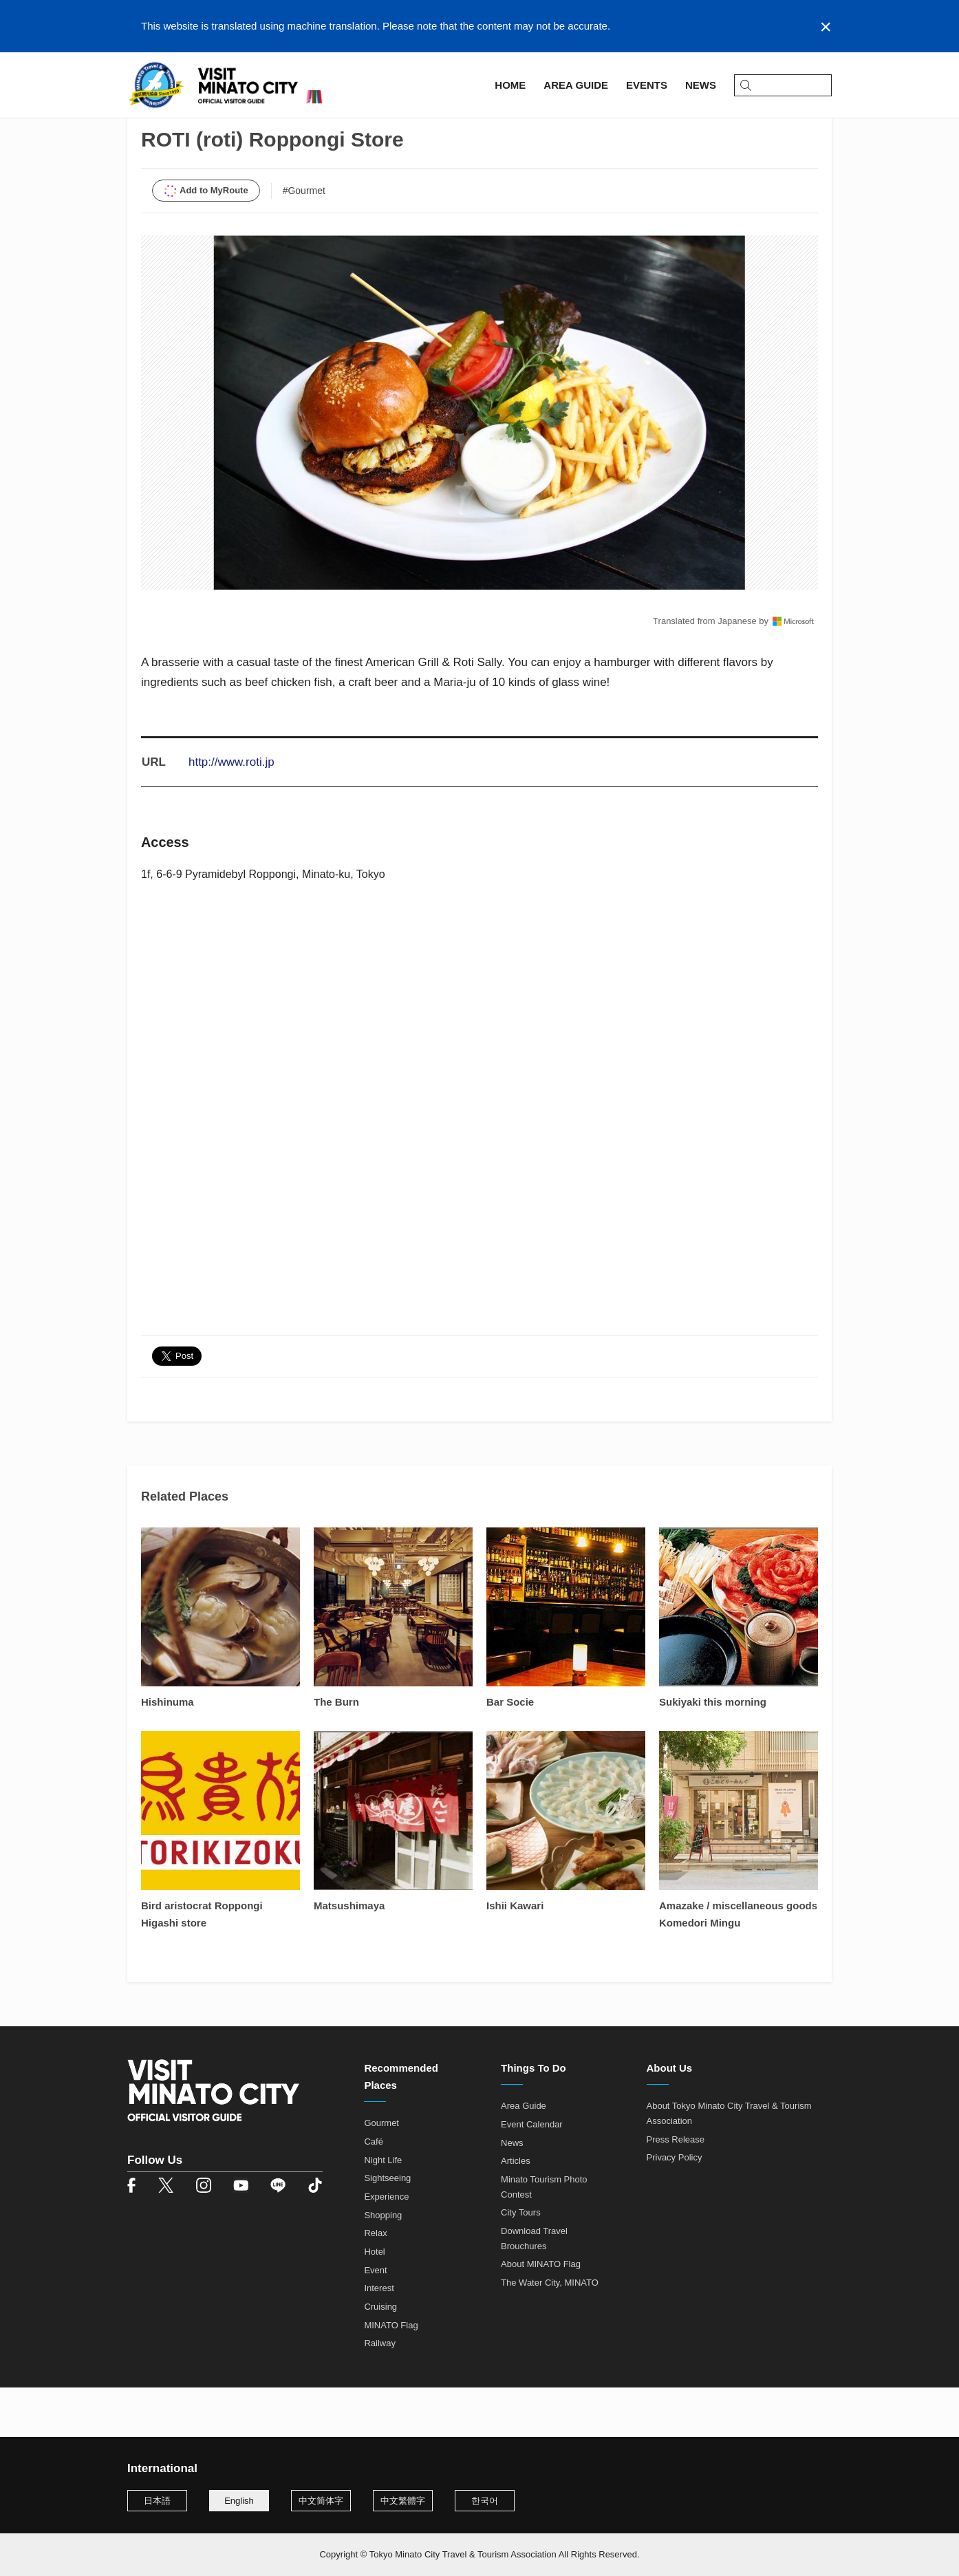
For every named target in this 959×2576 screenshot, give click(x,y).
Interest (379, 2338)
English (239, 2501)
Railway (380, 2393)
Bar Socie (510, 1752)
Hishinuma (167, 1752)
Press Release (676, 2189)
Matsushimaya (349, 1956)
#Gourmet (304, 240)
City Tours (521, 2262)
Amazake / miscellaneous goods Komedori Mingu (738, 1964)
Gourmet (381, 2173)
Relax (375, 2283)
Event (375, 2320)
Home (141, 128)
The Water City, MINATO (550, 2333)
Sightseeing (387, 2228)
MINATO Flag (391, 2375)
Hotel (374, 2302)
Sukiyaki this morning (712, 1752)
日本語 (157, 2501)
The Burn (336, 1752)
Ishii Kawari (514, 1956)
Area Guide (195, 128)
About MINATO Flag (541, 2314)
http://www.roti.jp (231, 812)
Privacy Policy (674, 2207)
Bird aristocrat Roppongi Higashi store (202, 1964)
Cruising (380, 2357)
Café (373, 2192)
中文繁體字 (402, 2501)
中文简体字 (321, 2501)
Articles (515, 2211)
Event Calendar (532, 2174)
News (512, 2192)
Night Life (383, 2209)
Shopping (383, 2265)
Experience (386, 2247)
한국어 (484, 2501)
